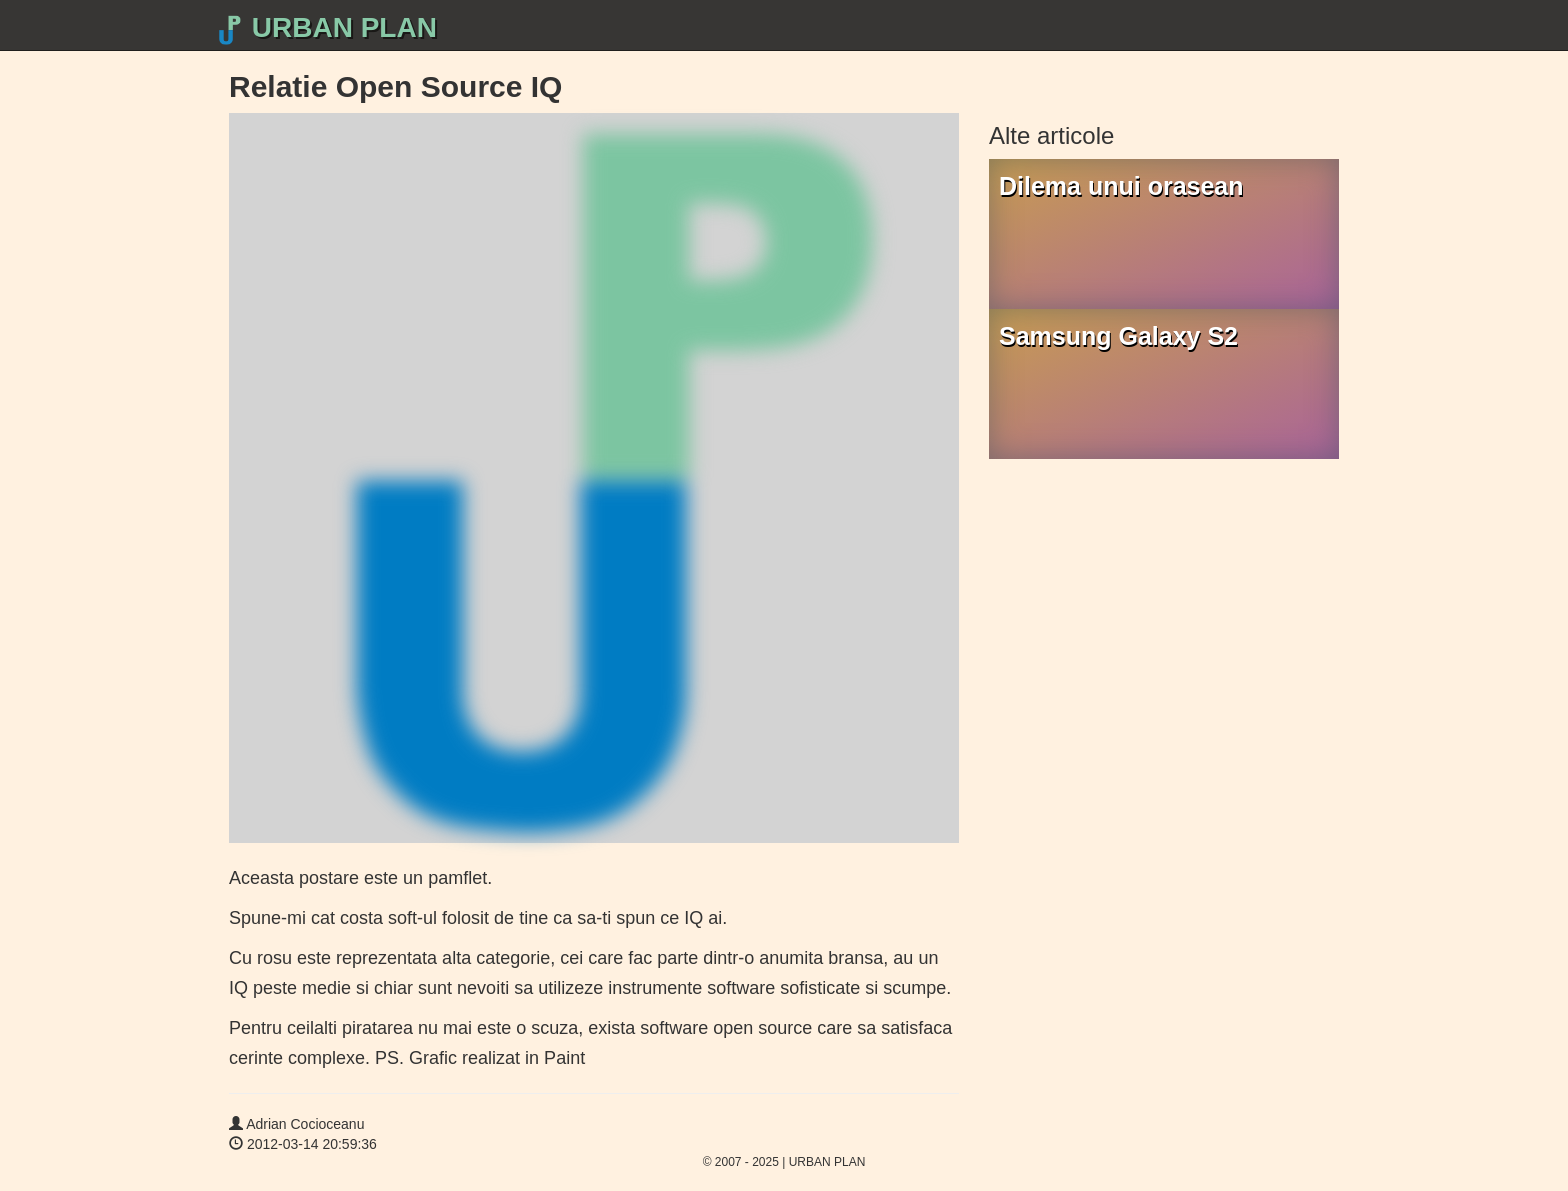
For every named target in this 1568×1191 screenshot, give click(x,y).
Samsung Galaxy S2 (1118, 336)
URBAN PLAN (325, 28)
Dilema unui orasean (1121, 186)
